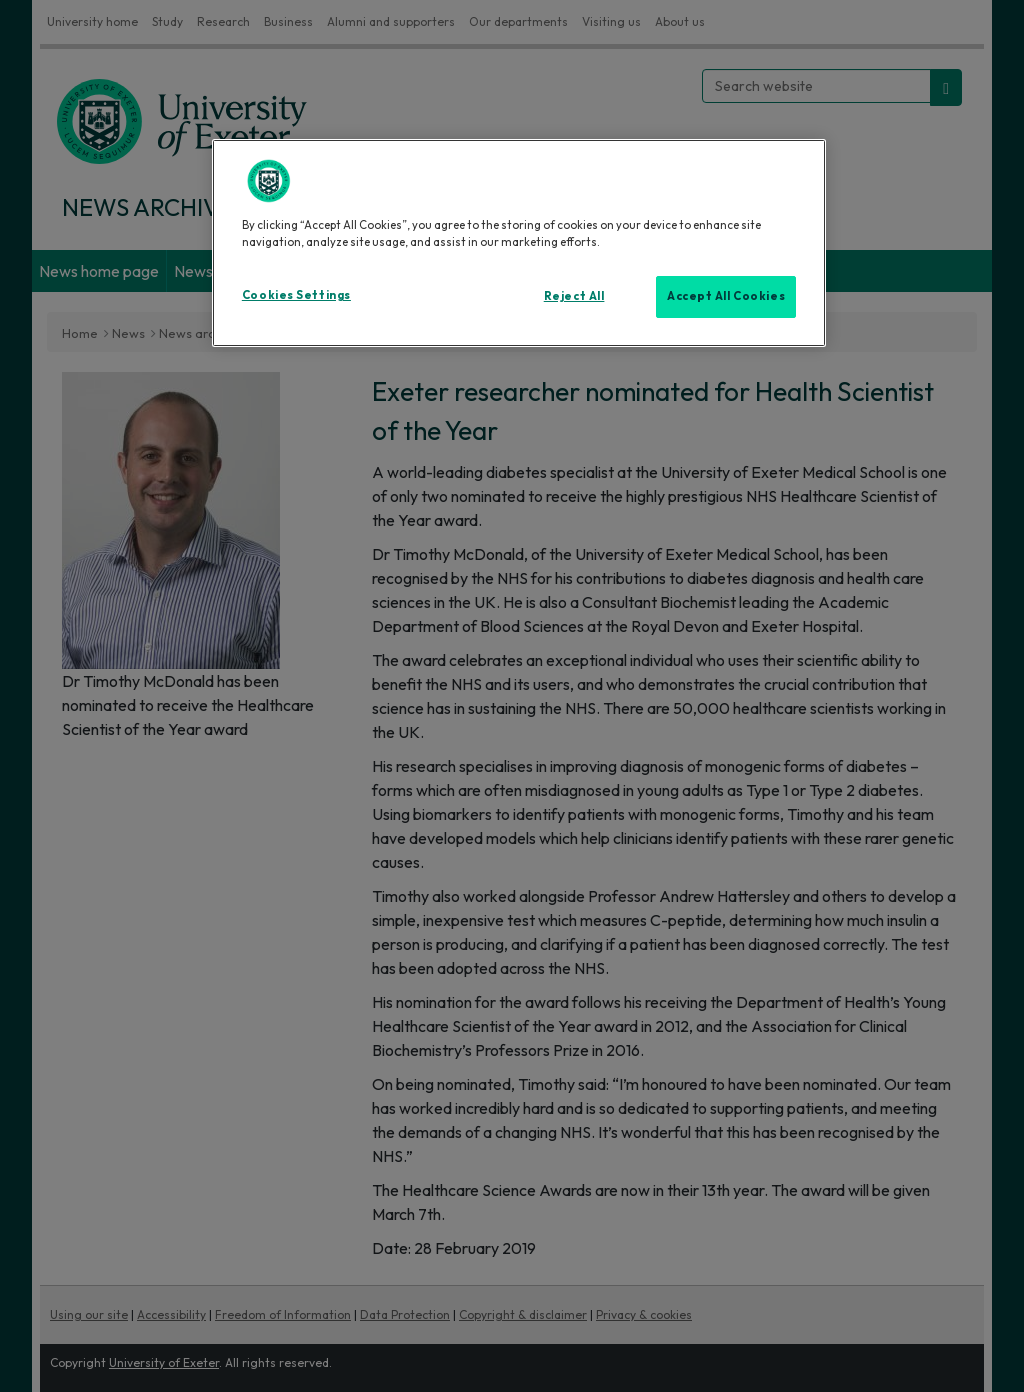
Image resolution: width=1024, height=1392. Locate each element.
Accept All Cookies (726, 296)
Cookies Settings (296, 295)
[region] (519, 243)
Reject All (574, 296)
